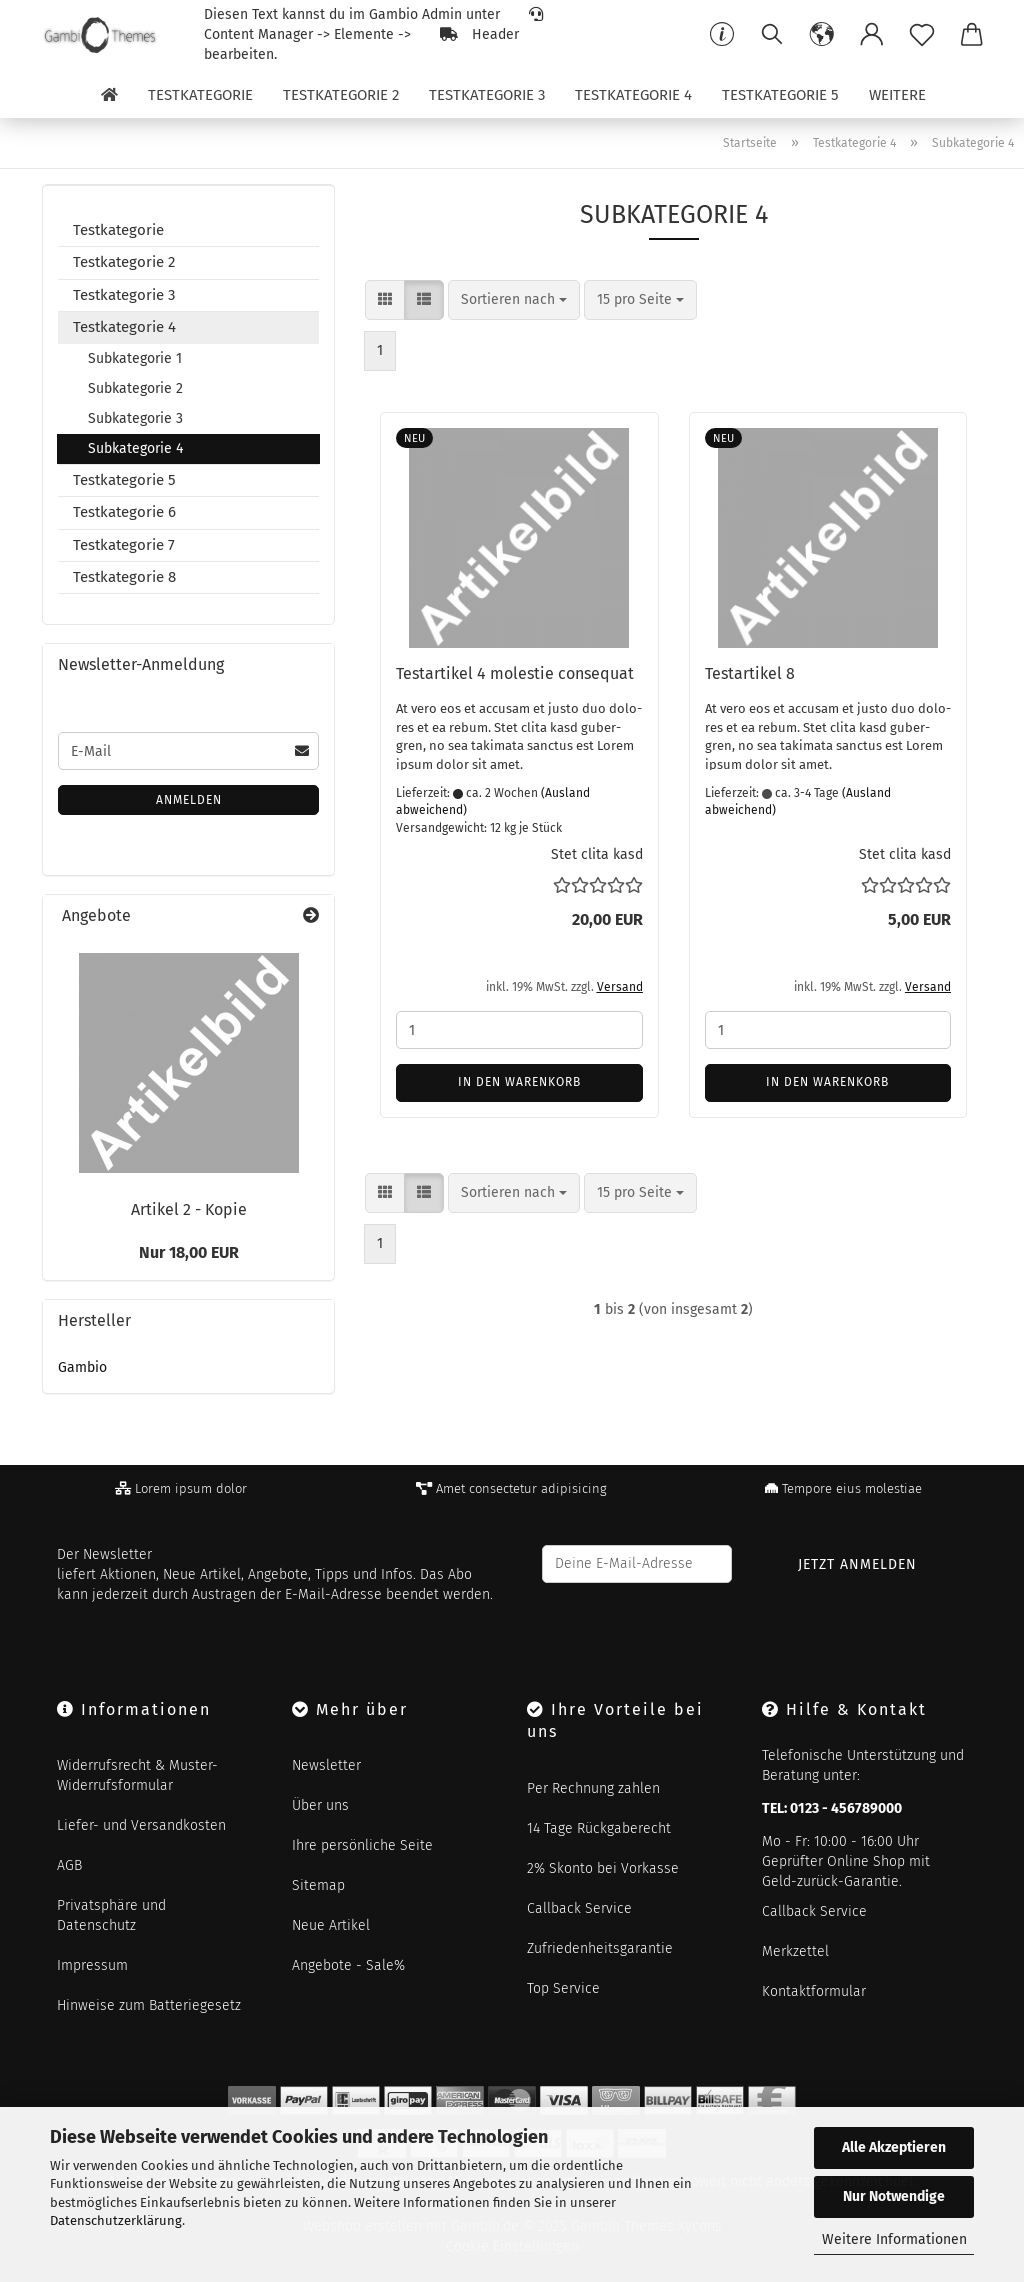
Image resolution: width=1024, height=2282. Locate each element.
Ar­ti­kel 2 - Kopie (189, 1209)
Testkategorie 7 (124, 545)
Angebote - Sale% (348, 1965)
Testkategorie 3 (487, 95)
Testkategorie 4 (633, 95)
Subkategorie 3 (135, 418)
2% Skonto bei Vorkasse (603, 1868)
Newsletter (326, 1765)
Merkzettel (795, 1951)
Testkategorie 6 (124, 512)
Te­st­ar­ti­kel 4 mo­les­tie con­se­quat (515, 673)
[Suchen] (772, 35)
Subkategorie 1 (135, 358)
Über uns (320, 1805)
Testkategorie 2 (341, 95)
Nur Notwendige (894, 2196)
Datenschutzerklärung (116, 2220)
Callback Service (579, 1908)
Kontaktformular (814, 1991)
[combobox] (514, 300)
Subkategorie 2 (135, 388)
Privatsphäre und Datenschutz (111, 1915)
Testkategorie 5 (780, 95)
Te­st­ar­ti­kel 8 (750, 673)
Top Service (563, 1988)
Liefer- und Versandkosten (141, 1825)
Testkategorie (200, 95)
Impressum (92, 1965)
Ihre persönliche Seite (362, 1845)
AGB (69, 1865)
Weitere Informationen (894, 2239)
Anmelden (189, 800)
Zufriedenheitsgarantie (600, 1948)
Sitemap (318, 1885)
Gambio (82, 1367)
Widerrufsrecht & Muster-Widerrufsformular (137, 1775)
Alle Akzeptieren (894, 2147)
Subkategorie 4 (135, 448)
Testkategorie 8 (124, 577)
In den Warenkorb (519, 1082)
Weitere (897, 95)
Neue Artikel (331, 1925)
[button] (822, 35)
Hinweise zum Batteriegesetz (149, 2005)
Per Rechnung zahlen (593, 1788)
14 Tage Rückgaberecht (599, 1828)
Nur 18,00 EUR (189, 1252)
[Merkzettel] (922, 35)
